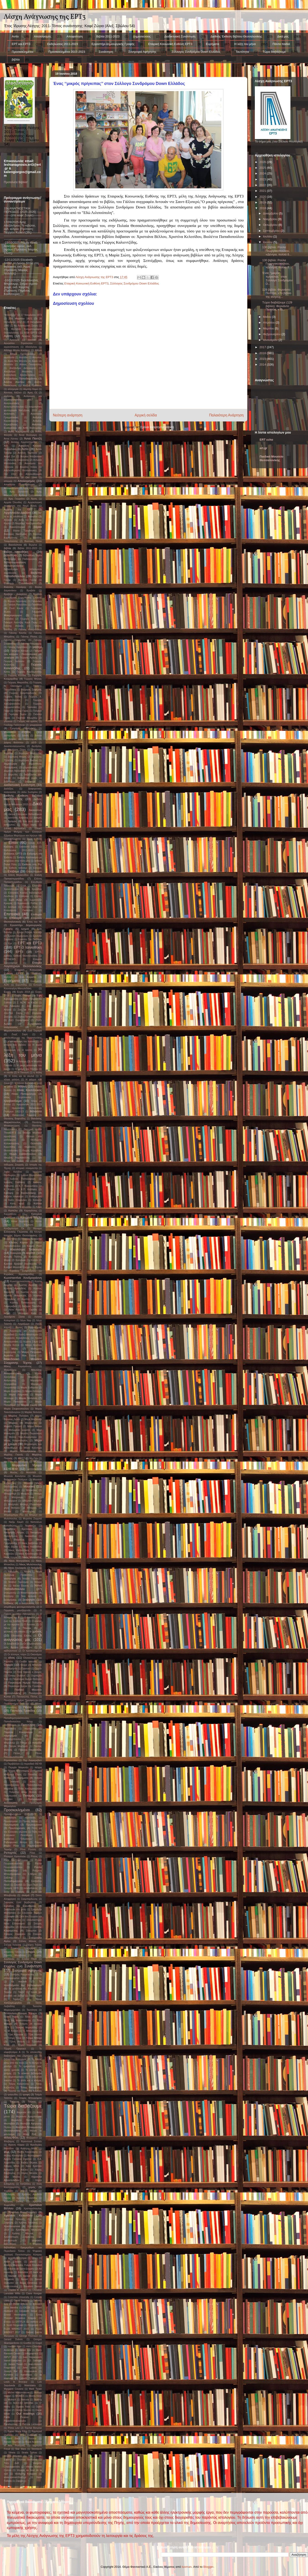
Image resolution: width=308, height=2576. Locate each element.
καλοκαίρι (27, 1207)
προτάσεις (30, 1817)
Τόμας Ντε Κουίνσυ (31, 2091)
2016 (263, 353)
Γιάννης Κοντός (17, 633)
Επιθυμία (36, 914)
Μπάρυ (38, 1493)
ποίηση (38, 1778)
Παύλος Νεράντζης (30, 1749)
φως (7, 2151)
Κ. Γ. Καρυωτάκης (28, 1186)
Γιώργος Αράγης (29, 657)
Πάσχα (23, 1743)
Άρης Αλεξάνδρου (32, 488)
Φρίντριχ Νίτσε (28, 2148)
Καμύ (39, 1207)
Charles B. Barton (17, 2290)
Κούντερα (21, 1260)
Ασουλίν (32, 516)
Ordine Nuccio (23, 2410)
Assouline (23, 2272)
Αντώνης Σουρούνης (18, 460)
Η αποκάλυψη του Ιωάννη (21, 1041)
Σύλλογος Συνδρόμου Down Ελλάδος (196, 51)
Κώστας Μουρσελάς (15, 1295)
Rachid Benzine (33, 2428)
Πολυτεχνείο (10, 1796)
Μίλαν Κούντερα (33, 1448)
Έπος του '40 (34, 922)
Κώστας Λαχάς (29, 1292)
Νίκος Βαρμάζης (14, 1539)
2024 (263, 173)
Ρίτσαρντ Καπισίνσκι (15, 1856)
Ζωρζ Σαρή (20, 1034)
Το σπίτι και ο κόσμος (29, 2080)
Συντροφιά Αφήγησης (142, 51)
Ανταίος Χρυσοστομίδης (24, 442)
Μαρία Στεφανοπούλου (16, 1409)
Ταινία (21, 1992)
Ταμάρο (17, 1999)
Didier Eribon (20, 2304)
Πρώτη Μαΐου (30, 1821)
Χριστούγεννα (12, 2226)
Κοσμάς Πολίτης (13, 1256)
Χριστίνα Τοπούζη (14, 2219)
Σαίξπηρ (8, 1877)
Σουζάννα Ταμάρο (32, 1913)
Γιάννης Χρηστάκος (18, 647)
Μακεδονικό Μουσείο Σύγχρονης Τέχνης (23, 1360)
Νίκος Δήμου (11, 1546)
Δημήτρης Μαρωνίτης (30, 753)
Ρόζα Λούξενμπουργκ (16, 1860)
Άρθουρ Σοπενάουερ (30, 495)
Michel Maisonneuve (19, 2392)
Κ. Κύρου (9, 1189)
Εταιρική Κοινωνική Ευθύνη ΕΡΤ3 (170, 44)
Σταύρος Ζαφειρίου (14, 1934)
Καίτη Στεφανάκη (17, 1200)
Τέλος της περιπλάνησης (17, 2020)
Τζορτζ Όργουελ (27, 2045)
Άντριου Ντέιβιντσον (31, 456)
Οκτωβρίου (270, 224)
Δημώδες (13, 774)
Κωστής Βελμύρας (32, 1299)
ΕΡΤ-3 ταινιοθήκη (28, 947)
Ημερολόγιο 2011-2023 (29, 1104)
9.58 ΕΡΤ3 (30, 332)
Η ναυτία (8, 1072)
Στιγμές (31, 1951)
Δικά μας (283, 36)
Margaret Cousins (13, 2389)
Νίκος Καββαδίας (32, 1546)
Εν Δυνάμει (10, 907)
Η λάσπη (27, 1050)
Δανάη (25, 735)
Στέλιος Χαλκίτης (12, 1945)
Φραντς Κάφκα (16, 2145)
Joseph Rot (10, 2371)
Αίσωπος (37, 357)
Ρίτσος (34, 1856)
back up (37, 2272)
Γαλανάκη (36, 601)
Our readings (25, 2413)
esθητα (34, 2322)
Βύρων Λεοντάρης (17, 601)
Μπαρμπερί (10, 1493)
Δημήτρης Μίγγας (17, 756)
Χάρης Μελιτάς (29, 2173)
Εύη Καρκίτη (28, 976)
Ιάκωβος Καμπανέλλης (17, 1157)
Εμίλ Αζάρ (15, 899)
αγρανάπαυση (11, 347)
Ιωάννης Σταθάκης (14, 1182)
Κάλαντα (37, 1200)
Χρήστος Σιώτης (13, 2201)
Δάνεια (38, 735)
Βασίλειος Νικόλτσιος (15, 534)
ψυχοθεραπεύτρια (17, 2258)
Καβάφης (8, 1193)
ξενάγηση (29, 1599)
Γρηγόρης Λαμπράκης (23, 728)
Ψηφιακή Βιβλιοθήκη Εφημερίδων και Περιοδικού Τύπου (23, 2247)
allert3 (33, 2261)
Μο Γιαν (33, 1458)
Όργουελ (26, 1668)
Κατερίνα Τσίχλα (31, 1217)
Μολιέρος (23, 1461)
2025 (263, 167)
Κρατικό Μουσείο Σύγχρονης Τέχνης (23, 1267)
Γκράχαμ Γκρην (17, 714)
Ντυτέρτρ (8, 1596)
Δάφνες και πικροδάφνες (23, 739)
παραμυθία (30, 1728)
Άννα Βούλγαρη (28, 435)
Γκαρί (7, 711)
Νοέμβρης (36, 1568)
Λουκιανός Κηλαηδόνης (16, 1338)
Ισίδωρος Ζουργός (14, 1164)
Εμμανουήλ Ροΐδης (28, 903)
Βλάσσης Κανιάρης (15, 587)
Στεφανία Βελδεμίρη (23, 1948)
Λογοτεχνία (15, 1331)
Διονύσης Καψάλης (18, 817)
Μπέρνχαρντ (10, 1501)
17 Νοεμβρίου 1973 (31, 315)
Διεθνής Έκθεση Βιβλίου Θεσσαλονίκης (236, 36)
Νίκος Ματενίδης (32, 1557)
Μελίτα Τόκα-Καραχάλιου (23, 1437)
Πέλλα (16, 1753)
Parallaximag (11, 2424)
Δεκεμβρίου (271, 213)
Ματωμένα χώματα (19, 1430)
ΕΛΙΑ (23, 885)
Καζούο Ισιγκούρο (13, 1196)
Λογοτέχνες (35, 1327)
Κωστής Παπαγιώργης (23, 1302)
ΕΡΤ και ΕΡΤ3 (21, 44)
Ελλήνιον (24, 896)
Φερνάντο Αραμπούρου (29, 2116)
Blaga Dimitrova (28, 2283)
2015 (263, 358)
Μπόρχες (32, 1508)
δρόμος (12, 821)
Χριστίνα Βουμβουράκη (22, 2211)
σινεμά (25, 1895)
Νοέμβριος (13, 1571)
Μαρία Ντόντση (28, 1398)
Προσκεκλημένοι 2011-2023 (67, 51)
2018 (263, 208)
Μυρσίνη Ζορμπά (32, 1518)
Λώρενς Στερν (30, 1341)
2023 (263, 179)
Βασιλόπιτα (15, 544)
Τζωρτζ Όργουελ (15, 2048)
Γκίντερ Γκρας (21, 711)
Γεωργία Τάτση (28, 619)
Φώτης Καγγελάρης (27, 2152)
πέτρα (38, 1767)
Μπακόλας (31, 1490)
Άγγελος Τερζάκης (32, 336)
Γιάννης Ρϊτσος (29, 636)
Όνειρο (8, 1664)
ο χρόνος (36, 1631)
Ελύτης (38, 896)
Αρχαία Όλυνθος (13, 502)
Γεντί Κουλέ (16, 608)
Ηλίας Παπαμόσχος (24, 1093)
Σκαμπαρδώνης (29, 1899)
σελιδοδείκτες (31, 1888)
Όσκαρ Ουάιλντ (16, 1675)
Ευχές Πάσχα (22, 995)
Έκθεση (8, 857)
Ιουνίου (268, 242)
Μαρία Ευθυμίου (29, 1387)
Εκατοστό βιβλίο (28, 846)
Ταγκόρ (7, 1992)
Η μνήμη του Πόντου (26, 1069)
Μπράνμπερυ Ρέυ (13, 1515)
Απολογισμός (42, 36)
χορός (31, 2187)
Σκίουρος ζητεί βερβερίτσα (20, 1902)
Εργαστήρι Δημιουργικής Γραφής (113, 44)
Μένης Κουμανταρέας (16, 1440)
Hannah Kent (14, 2346)
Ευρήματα (212, 44)
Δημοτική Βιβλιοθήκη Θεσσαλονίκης (23, 771)
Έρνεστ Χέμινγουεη (18, 936)
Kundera (8, 2374)
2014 (263, 364)
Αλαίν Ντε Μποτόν (17, 361)
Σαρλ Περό (32, 1885)
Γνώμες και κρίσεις (27, 721)
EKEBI (26, 2307)
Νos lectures (28, 1596)
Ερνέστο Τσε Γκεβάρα (30, 939)
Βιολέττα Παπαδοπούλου (23, 574)
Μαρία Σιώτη (29, 1404)
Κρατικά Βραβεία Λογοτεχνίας (20, 1264)
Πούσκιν (8, 1799)
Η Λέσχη (21, 1061)
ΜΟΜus (38, 1461)
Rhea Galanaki (28, 2435)
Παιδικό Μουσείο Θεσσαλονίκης (271, 458)
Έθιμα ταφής (29, 825)
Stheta (11, 2452)
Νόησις (27, 1571)
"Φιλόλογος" (10, 315)
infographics (31, 2353)
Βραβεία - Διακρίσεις (15, 594)
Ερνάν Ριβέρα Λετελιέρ (29, 932)
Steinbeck (36, 2449)
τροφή (26, 2094)
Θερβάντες (30, 1147)
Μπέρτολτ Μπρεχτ (32, 1501)
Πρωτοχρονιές (17, 1827)
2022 (263, 185)
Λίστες (19, 1327)
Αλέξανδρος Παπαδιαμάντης (21, 378)
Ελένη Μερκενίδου (18, 875)
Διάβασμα (30, 781)
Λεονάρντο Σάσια (14, 1317)
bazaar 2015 (30, 2276)
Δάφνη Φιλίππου (13, 742)
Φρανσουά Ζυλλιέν (31, 2141)
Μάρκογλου (31, 1423)
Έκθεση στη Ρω (32, 864)
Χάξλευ (24, 2169)
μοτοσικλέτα (35, 1468)
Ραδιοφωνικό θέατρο (15, 1842)
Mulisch (12, 2399)
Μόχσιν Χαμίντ (12, 1490)
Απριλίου (269, 322)
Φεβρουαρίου (272, 334)
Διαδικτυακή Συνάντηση (179, 36)
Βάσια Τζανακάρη (24, 530)
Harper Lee (25, 2350)
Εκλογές (37, 868)
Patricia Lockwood (32, 2424)
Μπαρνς (25, 1493)
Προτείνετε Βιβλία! (16, 182)
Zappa (19, 2481)
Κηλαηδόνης (10, 1239)
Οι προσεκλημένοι (32, 1651)
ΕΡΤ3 (19, 951)
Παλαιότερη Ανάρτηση (226, 415)
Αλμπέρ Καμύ (30, 389)
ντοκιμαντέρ (10, 1593)
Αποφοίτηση (75, 36)
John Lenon (29, 2367)
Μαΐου (267, 316)
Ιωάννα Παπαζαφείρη (22, 1179)
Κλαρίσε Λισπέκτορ (31, 1239)
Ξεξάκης (8, 1603)
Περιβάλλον (14, 1764)
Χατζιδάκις (25, 2184)
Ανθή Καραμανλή (18, 431)
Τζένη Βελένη (17, 2041)
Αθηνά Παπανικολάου (22, 354)
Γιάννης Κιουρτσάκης (30, 629)
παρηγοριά (10, 1735)
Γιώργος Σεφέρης (31, 689)
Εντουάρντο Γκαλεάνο (18, 910)
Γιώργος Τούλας (13, 696)
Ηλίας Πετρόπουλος (17, 1097)
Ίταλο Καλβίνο (13, 1172)
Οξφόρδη (12, 1668)
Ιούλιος (20, 1161)
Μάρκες (13, 1422)
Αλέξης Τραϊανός (32, 385)
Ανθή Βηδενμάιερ (32, 428)
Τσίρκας (32, 2101)
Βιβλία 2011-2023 (108, 36)
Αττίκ (21, 520)
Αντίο (15, 36)
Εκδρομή (32, 853)
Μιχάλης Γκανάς (13, 1454)
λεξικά (7, 1313)
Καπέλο (13, 1210)
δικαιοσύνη (35, 809)
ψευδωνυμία (10, 2240)
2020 (263, 196)
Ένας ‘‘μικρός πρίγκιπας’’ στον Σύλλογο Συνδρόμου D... (277, 278)
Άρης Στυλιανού (19, 491)
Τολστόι (12, 2091)
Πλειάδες (32, 1774)
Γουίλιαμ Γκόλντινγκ (14, 725)
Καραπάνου (10, 1214)
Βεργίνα (33, 545)
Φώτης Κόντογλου (13, 2155)
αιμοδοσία (9, 357)
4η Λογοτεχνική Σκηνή (26, 325)
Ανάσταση (9, 414)
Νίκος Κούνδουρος (28, 1553)
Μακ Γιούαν (29, 1355)
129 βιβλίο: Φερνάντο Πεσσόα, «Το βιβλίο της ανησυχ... (276, 293)
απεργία (8, 481)
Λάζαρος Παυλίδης (32, 1306)
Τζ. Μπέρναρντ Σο (32, 2031)
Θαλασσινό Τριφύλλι (24, 1115)
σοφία (11, 1916)
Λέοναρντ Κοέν (27, 1313)
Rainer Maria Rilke (17, 2431)
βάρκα (38, 527)
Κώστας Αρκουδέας (15, 1288)
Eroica (7, 2322)
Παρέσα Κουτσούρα (18, 1732)
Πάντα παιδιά (281, 44)
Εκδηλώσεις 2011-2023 (62, 44)
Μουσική (29, 1486)
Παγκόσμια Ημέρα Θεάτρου (27, 1679)
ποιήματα (22, 1777)
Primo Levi (14, 2428)
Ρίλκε (32, 1853)
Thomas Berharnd (27, 2459)
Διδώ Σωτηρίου (29, 792)
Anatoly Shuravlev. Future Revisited (23, 2265)
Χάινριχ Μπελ (11, 2166)
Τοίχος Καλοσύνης (19, 2084)
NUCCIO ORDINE (23, 2403)
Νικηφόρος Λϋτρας (14, 1532)
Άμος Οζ (32, 392)
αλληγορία (13, 389)
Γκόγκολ (37, 711)
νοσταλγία (10, 1578)
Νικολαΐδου (31, 1536)
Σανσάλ (18, 1885)
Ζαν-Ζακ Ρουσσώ (27, 1009)
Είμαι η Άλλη (34, 839)
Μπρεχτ (33, 1515)
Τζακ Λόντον (35, 2034)
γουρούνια (36, 724)
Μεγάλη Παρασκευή (31, 1433)
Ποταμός (28, 1795)
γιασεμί (37, 647)
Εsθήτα (8, 1002)
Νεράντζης (30, 1525)
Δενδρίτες (37, 746)
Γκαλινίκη (32, 707)
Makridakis (30, 2385)
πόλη (32, 1781)
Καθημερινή (35, 1196)
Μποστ (7, 1511)
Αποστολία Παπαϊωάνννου (19, 484)
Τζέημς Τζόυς (15, 2038)
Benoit (24, 2279)
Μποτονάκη (29, 1511)
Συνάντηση (106, 51)
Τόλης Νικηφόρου (31, 2087)
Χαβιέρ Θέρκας (29, 2162)
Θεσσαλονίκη (11, 1150)
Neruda (25, 2399)
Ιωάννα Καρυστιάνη (31, 1175)
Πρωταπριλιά (11, 1821)
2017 (263, 347)
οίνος (11, 1657)
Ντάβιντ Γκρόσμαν (18, 1582)
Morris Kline (35, 2396)
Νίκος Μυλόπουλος (30, 1564)
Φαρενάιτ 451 (24, 2112)
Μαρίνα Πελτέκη (18, 1415)
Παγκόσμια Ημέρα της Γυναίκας (25, 1686)
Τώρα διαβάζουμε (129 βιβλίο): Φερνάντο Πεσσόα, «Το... (277, 306)
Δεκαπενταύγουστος (14, 746)
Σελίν (6, 1892)
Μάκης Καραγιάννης (18, 1366)
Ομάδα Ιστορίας (28, 1661)
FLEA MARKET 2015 (16, 2329)
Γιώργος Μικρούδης (18, 682)
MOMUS (19, 2396)
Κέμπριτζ (29, 1225)
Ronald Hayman (12, 2442)
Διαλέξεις (8, 788)
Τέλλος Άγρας (11, 2017)
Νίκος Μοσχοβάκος (19, 1561)
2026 (263, 162)
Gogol (38, 2343)
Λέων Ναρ (25, 1320)
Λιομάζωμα (23, 1324)
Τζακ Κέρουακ (15, 2034)
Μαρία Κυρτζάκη (12, 1391)
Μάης (14, 1348)
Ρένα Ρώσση (28, 1849)
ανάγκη (8, 396)
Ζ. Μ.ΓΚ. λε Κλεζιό (27, 1002)
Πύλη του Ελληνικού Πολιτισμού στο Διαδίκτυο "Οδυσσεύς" (23, 1835)
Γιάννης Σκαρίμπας (15, 640)
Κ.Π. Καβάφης (29, 1189)
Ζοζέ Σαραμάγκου (19, 1020)
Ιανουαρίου (271, 340)
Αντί (6, 446)
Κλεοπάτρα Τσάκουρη (26, 1249)
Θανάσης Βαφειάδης (15, 1118)
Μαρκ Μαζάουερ (33, 1419)
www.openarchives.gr (15, 2477)
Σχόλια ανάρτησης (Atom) (157, 427)
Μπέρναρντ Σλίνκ (23, 1497)
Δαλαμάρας (10, 735)
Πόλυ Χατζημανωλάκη (30, 1788)
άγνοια (32, 339)
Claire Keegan (34, 2293)
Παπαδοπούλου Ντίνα (18, 1721)
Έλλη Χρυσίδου (33, 889)
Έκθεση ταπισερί (18, 868)
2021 (263, 190)
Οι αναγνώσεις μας (23, 1637)
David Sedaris (21, 2300)
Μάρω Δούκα (34, 1426)
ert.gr (263, 448)
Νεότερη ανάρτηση (67, 415)
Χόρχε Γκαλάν (29, 2191)
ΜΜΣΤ (21, 1458)
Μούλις (14, 1472)
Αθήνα (38, 350)
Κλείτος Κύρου (18, 1242)
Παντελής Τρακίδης (22, 1710)
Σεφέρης (20, 1892)
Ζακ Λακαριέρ (12, 1006)
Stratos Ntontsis (13, 2456)
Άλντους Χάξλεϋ (13, 392)
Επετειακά (12, 914)
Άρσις (34, 498)
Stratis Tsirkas (29, 2452)
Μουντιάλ (31, 1472)
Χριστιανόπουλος (33, 2208)
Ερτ (10, 943)
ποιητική (14, 1781)
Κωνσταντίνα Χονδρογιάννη (23, 1277)
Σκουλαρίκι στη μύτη (15, 1909)
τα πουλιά (18, 1981)
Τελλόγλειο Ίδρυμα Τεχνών (20, 2013)
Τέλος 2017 (31, 2017)
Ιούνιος (33, 1161)
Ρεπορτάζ (10, 1852)
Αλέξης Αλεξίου (14, 381)
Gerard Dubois (13, 2339)
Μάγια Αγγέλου (33, 1345)
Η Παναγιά (23, 1072)
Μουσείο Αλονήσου (15, 1476)
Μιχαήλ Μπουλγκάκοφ (23, 1451)
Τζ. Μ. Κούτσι (11, 2031)
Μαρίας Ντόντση (33, 1412)
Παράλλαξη (10, 1728)
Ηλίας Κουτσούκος (29, 1090)
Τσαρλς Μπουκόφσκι (30, 2098)
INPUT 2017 (11, 2357)
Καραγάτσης (30, 1210)
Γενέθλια (37, 604)
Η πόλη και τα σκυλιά (21, 1076)
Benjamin (9, 2279)
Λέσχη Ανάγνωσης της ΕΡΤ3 (45, 17)
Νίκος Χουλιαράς (17, 1568)
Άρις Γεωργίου (16, 498)
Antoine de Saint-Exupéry (21, 2269)
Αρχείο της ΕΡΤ (18, 509)
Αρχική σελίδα (146, 415)
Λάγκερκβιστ (10, 1306)
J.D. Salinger (34, 2360)
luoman (187, 2566)
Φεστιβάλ (9, 2123)
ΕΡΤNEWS (10, 959)
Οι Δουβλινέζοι (11, 1643)
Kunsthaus (26, 2374)
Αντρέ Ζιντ (9, 456)
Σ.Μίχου (32, 1874)
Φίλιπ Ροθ (29, 2134)
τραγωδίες (13, 2094)
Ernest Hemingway (15, 2314)
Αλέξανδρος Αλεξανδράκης (19, 375)
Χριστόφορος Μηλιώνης (29, 2230)
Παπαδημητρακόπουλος (16, 1718)
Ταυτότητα (242, 51)
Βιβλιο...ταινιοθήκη (16, 551)
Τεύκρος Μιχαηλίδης (26, 2027)
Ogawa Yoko (23, 2406)
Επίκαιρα (15, 918)
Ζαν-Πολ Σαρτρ (13, 1013)
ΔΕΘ (33, 742)
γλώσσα (8, 721)
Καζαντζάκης (28, 1192)
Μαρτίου (269, 328)
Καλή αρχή (17, 1203)
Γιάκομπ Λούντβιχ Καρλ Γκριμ (20, 622)
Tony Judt (11, 2463)
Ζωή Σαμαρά (34, 1030)
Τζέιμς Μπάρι (34, 2037)
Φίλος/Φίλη (11, 2137)
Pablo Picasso (16, 2417)
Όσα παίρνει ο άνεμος (29, 1672)
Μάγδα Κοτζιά (11, 1345)
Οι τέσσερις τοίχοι (17, 1654)
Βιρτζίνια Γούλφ (27, 580)
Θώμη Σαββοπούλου (22, 1153)
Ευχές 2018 (23, 992)
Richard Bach (12, 2438)
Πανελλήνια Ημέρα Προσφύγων (21, 1700)
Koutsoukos (30, 2371)
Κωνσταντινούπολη (20, 1281)
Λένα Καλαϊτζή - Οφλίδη (23, 1309)
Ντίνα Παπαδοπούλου (23, 1587)
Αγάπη (8, 336)
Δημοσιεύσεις (142, 36)
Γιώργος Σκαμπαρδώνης (23, 693)
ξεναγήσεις (10, 1599)
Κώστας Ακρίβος (28, 1285)
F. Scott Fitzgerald (13, 2325)
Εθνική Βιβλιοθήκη (15, 828)
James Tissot (15, 2364)
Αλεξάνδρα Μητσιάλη (18, 371)
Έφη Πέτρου (30, 998)
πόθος (7, 1777)
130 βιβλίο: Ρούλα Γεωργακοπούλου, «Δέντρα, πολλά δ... (276, 250)
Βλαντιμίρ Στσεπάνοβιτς (19, 583)
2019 (263, 202)
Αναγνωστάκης (12, 403)
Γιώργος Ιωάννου (14, 661)
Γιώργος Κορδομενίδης (29, 672)
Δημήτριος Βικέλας (28, 760)
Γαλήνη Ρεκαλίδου (17, 604)
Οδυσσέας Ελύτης (21, 1635)
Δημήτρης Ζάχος (17, 749)
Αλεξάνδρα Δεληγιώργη (23, 368)
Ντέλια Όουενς (21, 1585)
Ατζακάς (8, 520)
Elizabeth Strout (28, 2311)
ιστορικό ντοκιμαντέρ (27, 1168)
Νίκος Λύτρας (11, 1557)
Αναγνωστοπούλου (14, 406)
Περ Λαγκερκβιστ (32, 1760)
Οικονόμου (36, 1654)
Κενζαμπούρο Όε (14, 1228)
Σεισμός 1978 (11, 1888)
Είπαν (13, 843)
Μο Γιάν (8, 1461)
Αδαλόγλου (31, 347)
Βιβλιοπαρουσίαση (15, 562)
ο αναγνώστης (27, 1603)
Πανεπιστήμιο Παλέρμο (16, 1703)
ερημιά (25, 928)
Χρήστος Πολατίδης (27, 2198)
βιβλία (16, 59)
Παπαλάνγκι (10, 1725)
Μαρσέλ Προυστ (13, 1426)
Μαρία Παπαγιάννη (15, 1401)
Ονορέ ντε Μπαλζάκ (31, 1665)
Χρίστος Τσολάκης (28, 2222)
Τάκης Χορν (35, 1995)
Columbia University (18, 2297)
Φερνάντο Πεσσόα (22, 2120)
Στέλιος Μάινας (28, 1941)
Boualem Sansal (33, 2286)
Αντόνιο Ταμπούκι (27, 453)
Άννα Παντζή (33, 438)
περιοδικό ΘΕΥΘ (33, 1764)
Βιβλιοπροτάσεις (13, 565)
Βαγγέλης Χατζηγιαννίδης (28, 523)
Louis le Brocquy (15, 2382)
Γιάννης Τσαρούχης (31, 643)
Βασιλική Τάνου (33, 541)
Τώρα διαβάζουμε (274, 51)
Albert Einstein (12, 2261)
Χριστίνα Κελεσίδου (18, 2215)
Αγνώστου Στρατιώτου (18, 343)
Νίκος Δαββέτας (30, 1543)
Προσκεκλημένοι (22, 51)
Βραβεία (31, 590)
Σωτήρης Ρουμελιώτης (22, 1974)
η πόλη (37, 1072)
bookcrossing (11, 2286)
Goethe (27, 2343)
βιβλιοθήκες (11, 555)
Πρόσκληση (10, 1817)
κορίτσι (30, 1253)
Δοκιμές (38, 817)
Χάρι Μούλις (12, 2177)
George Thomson (28, 2336)
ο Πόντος (25, 1627)
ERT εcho (266, 439)
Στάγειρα (24, 1927)
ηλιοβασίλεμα (12, 1100)
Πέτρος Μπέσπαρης (18, 1771)
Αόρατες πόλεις (28, 467)
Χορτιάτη (8, 2191)
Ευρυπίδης (21, 985)
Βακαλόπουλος (17, 527)
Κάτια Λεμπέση (20, 1221)
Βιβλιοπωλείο (11, 569)
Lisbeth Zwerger (28, 2378)
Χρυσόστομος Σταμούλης (19, 2237)
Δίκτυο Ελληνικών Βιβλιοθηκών (25, 814)
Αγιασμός (14, 340)
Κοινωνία (15, 1252)
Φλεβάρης (9, 2141)
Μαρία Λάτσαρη (33, 1391)
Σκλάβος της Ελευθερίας (20, 1905)
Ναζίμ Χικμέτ (16, 1522)
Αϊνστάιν (23, 357)
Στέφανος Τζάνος (13, 1952)
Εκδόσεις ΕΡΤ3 (13, 853)
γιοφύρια (9, 657)
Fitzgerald (33, 2325)
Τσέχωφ (14, 2101)
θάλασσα (36, 1111)
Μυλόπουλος (10, 1518)
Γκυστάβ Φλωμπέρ (26, 718)
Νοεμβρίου (270, 219)
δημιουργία (10, 763)
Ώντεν (35, 2258)
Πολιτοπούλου (11, 1785)
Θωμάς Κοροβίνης (32, 1150)
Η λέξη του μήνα (245, 44)
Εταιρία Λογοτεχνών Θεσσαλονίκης (23, 964)
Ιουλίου (268, 236)
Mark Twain (35, 2389)
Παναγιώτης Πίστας (27, 1696)
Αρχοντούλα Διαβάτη (17, 512)
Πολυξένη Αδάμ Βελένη (23, 1792)
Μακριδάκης (10, 1370)
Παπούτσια (28, 1724)
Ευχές (7, 991)
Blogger (208, 2566)
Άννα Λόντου (11, 438)
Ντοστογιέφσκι (29, 1592)
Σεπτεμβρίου (272, 230)
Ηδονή (22, 1086)
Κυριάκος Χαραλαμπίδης (19, 1274)
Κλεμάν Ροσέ (34, 1246)
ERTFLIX (21, 2322)
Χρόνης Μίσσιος (23, 2233)
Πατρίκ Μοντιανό (18, 1746)
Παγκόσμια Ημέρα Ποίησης (25, 1682)
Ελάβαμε (13, 871)
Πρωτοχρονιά (34, 1824)
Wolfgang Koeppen (26, 2474)
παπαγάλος (10, 1714)
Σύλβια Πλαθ (29, 1959)
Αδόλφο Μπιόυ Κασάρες (17, 350)
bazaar (12, 2275)
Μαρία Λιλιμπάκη (18, 1394)
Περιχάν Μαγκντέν (18, 1767)
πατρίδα (37, 1742)
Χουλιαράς (9, 2194)
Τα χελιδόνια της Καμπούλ (23, 1988)
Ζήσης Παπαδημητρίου (30, 1017)
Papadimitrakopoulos (15, 2421)
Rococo (32, 2438)
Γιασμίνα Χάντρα (19, 651)
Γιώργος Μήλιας (33, 679)
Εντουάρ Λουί (29, 907)
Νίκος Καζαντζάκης (19, 1550)
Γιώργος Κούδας (17, 675)
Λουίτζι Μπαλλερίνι (28, 1334)
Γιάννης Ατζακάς (14, 626)
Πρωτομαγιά (11, 1824)
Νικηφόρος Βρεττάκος (18, 1529)
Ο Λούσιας (29, 1624)
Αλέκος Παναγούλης (30, 364)
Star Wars (20, 2449)
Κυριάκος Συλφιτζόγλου (23, 1271)
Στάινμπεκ (31, 1930)
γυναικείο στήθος (17, 732)
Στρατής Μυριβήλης (15, 1955)
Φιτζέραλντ (32, 2138)
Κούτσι (34, 1260)
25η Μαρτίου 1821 (20, 318)
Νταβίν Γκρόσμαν (32, 1578)
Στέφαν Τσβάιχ (34, 1945)
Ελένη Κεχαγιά (34, 871)
